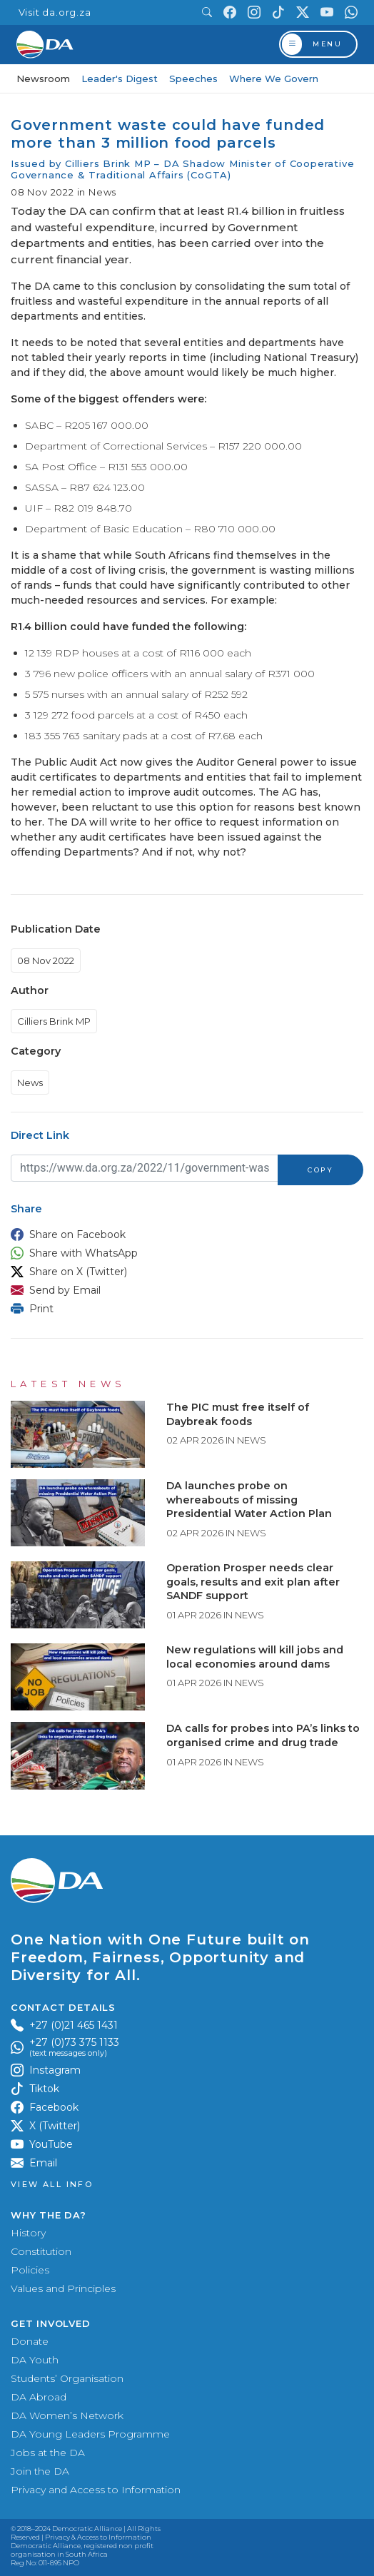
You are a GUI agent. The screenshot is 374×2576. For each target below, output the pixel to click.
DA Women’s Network (67, 2415)
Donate (30, 2341)
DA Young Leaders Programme (90, 2434)
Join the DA (40, 2471)
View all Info (52, 2185)
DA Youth (35, 2359)
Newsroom (43, 78)
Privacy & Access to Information (98, 2537)
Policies (30, 2269)
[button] (183, 1234)
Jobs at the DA (48, 2452)
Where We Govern (273, 78)
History (28, 2232)
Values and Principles (63, 2288)
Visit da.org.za (55, 12)
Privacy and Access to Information (96, 2489)
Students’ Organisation (67, 2378)
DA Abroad (38, 2396)
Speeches (193, 78)
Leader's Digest (119, 78)
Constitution (41, 2251)
